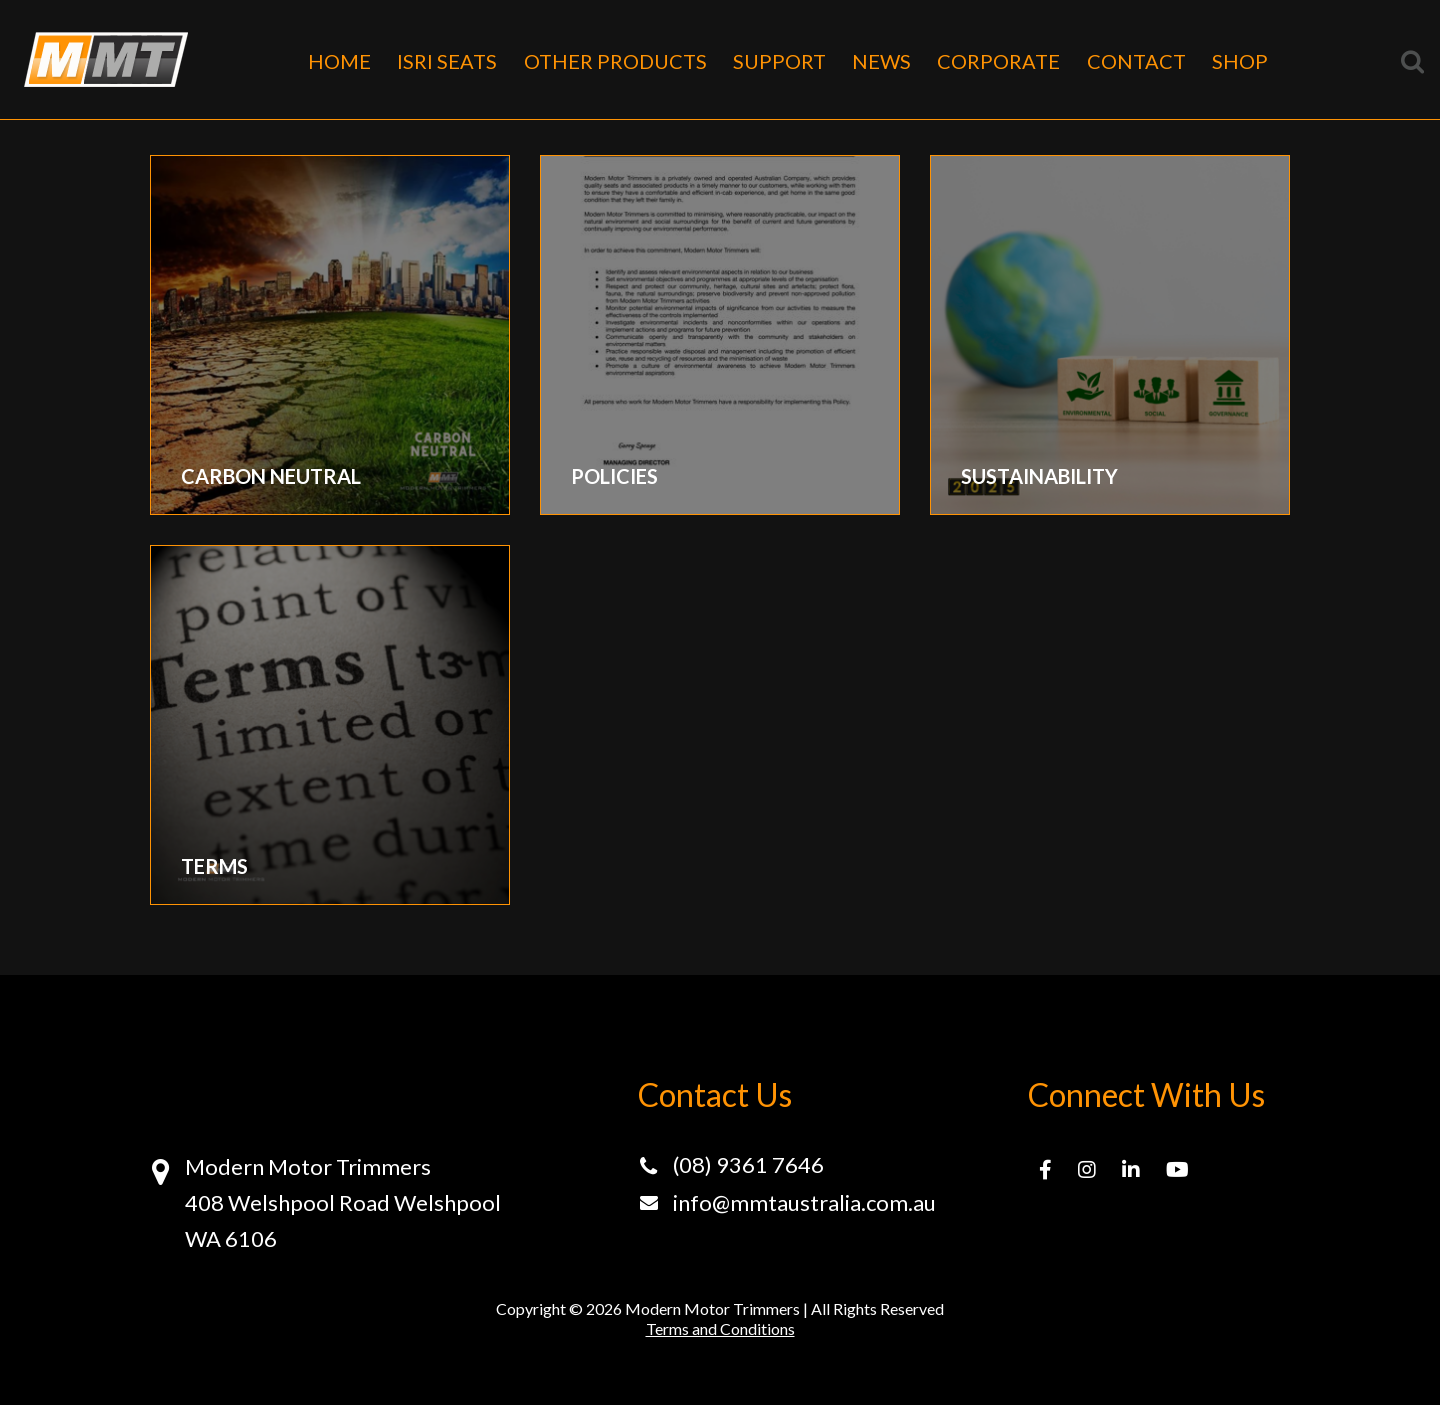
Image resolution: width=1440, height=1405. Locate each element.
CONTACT (1136, 61)
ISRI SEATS (447, 61)
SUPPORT (779, 61)
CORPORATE (998, 61)
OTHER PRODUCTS (615, 61)
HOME (339, 61)
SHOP (1240, 61)
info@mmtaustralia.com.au (804, 1202)
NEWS (881, 61)
